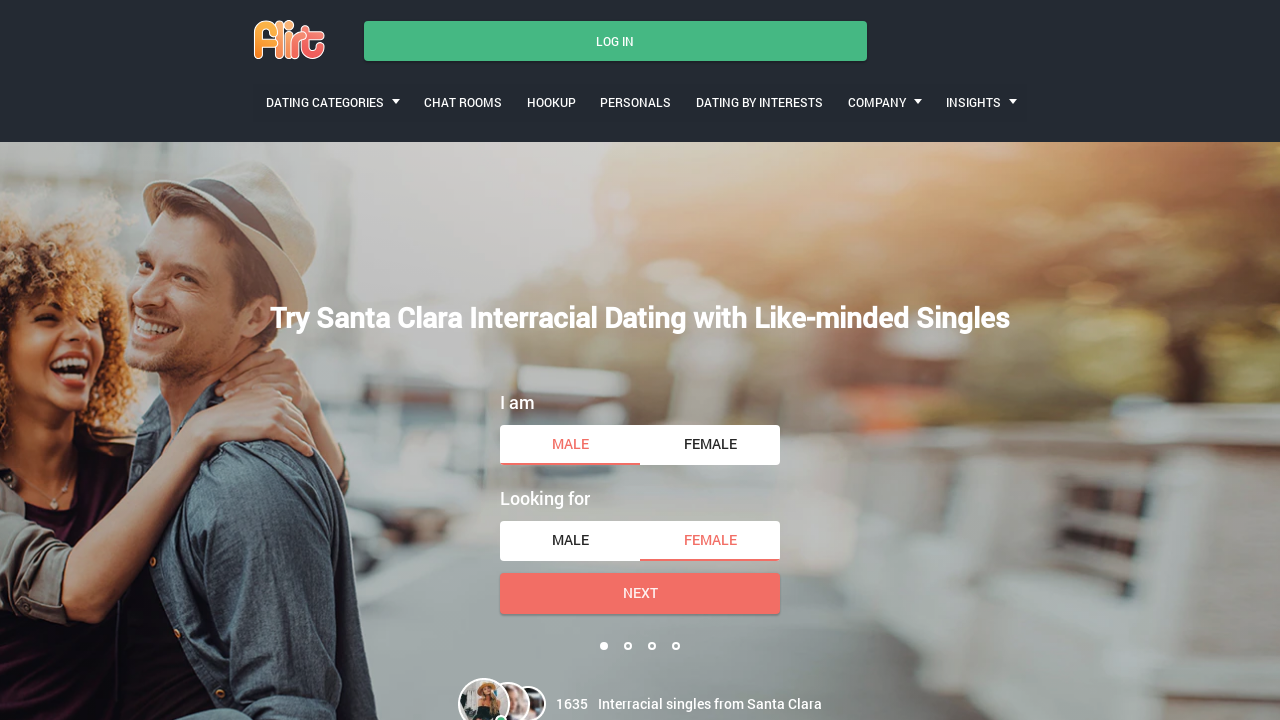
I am (517, 396)
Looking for (545, 493)
